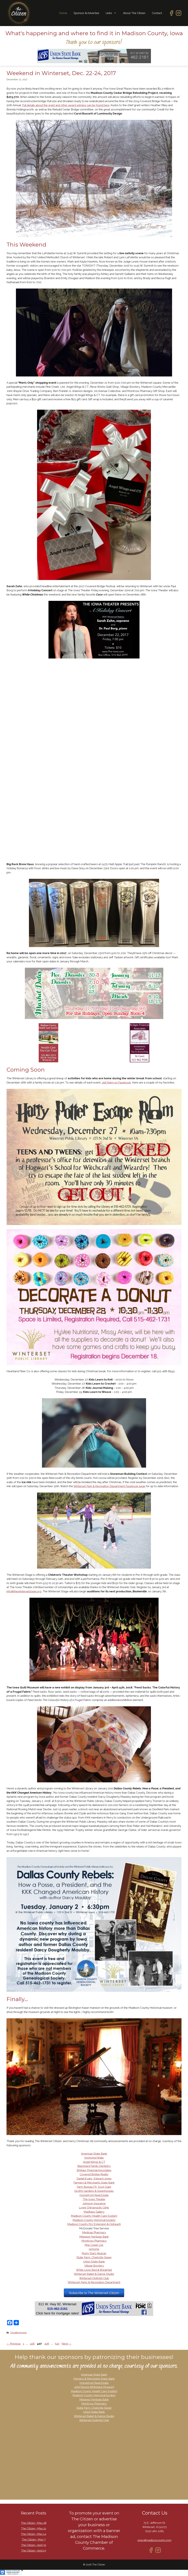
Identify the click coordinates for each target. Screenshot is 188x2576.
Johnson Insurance (94, 2203)
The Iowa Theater (94, 2199)
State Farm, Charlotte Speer (94, 2257)
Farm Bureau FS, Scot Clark (94, 2186)
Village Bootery (94, 2265)
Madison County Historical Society (94, 2220)
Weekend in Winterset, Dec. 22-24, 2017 (61, 73)
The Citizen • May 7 (34, 2539)
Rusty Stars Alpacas (94, 2253)
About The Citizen (134, 13)
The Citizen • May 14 (33, 2534)
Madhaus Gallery (94, 2211)
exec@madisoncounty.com (154, 2540)
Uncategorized (18, 2332)
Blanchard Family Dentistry (94, 2166)
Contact (157, 13)
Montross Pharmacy (94, 2240)
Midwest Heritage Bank (94, 2236)
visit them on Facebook (116, 1082)
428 (47, 2343)
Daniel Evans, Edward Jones (94, 2178)
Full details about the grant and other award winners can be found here (65, 105)
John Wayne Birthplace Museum (94, 2387)
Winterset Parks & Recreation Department (94, 2282)
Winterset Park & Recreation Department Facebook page (109, 1486)
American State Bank (94, 2153)
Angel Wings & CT (94, 2162)
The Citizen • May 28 (33, 2523)
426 (32, 2343)
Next (66, 2343)
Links (113, 13)
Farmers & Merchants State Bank (94, 2182)
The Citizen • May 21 (33, 2528)
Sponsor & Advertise (86, 13)
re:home (94, 2249)
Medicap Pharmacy (94, 2232)
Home (63, 13)
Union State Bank (94, 2261)
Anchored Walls (94, 2157)
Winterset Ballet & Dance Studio (94, 2274)
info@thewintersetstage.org (24, 1591)
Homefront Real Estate (94, 2195)
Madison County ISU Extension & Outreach (94, 2224)
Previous (14, 2343)
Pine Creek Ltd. (94, 2245)
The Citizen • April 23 (33, 2550)
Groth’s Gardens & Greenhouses (94, 2191)
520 (57, 2343)
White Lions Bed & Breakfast (94, 2270)
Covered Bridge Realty (94, 2174)
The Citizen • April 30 (33, 2545)
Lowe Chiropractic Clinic (94, 2207)
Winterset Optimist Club (94, 2278)
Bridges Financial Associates (94, 2170)
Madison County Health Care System (94, 2215)
